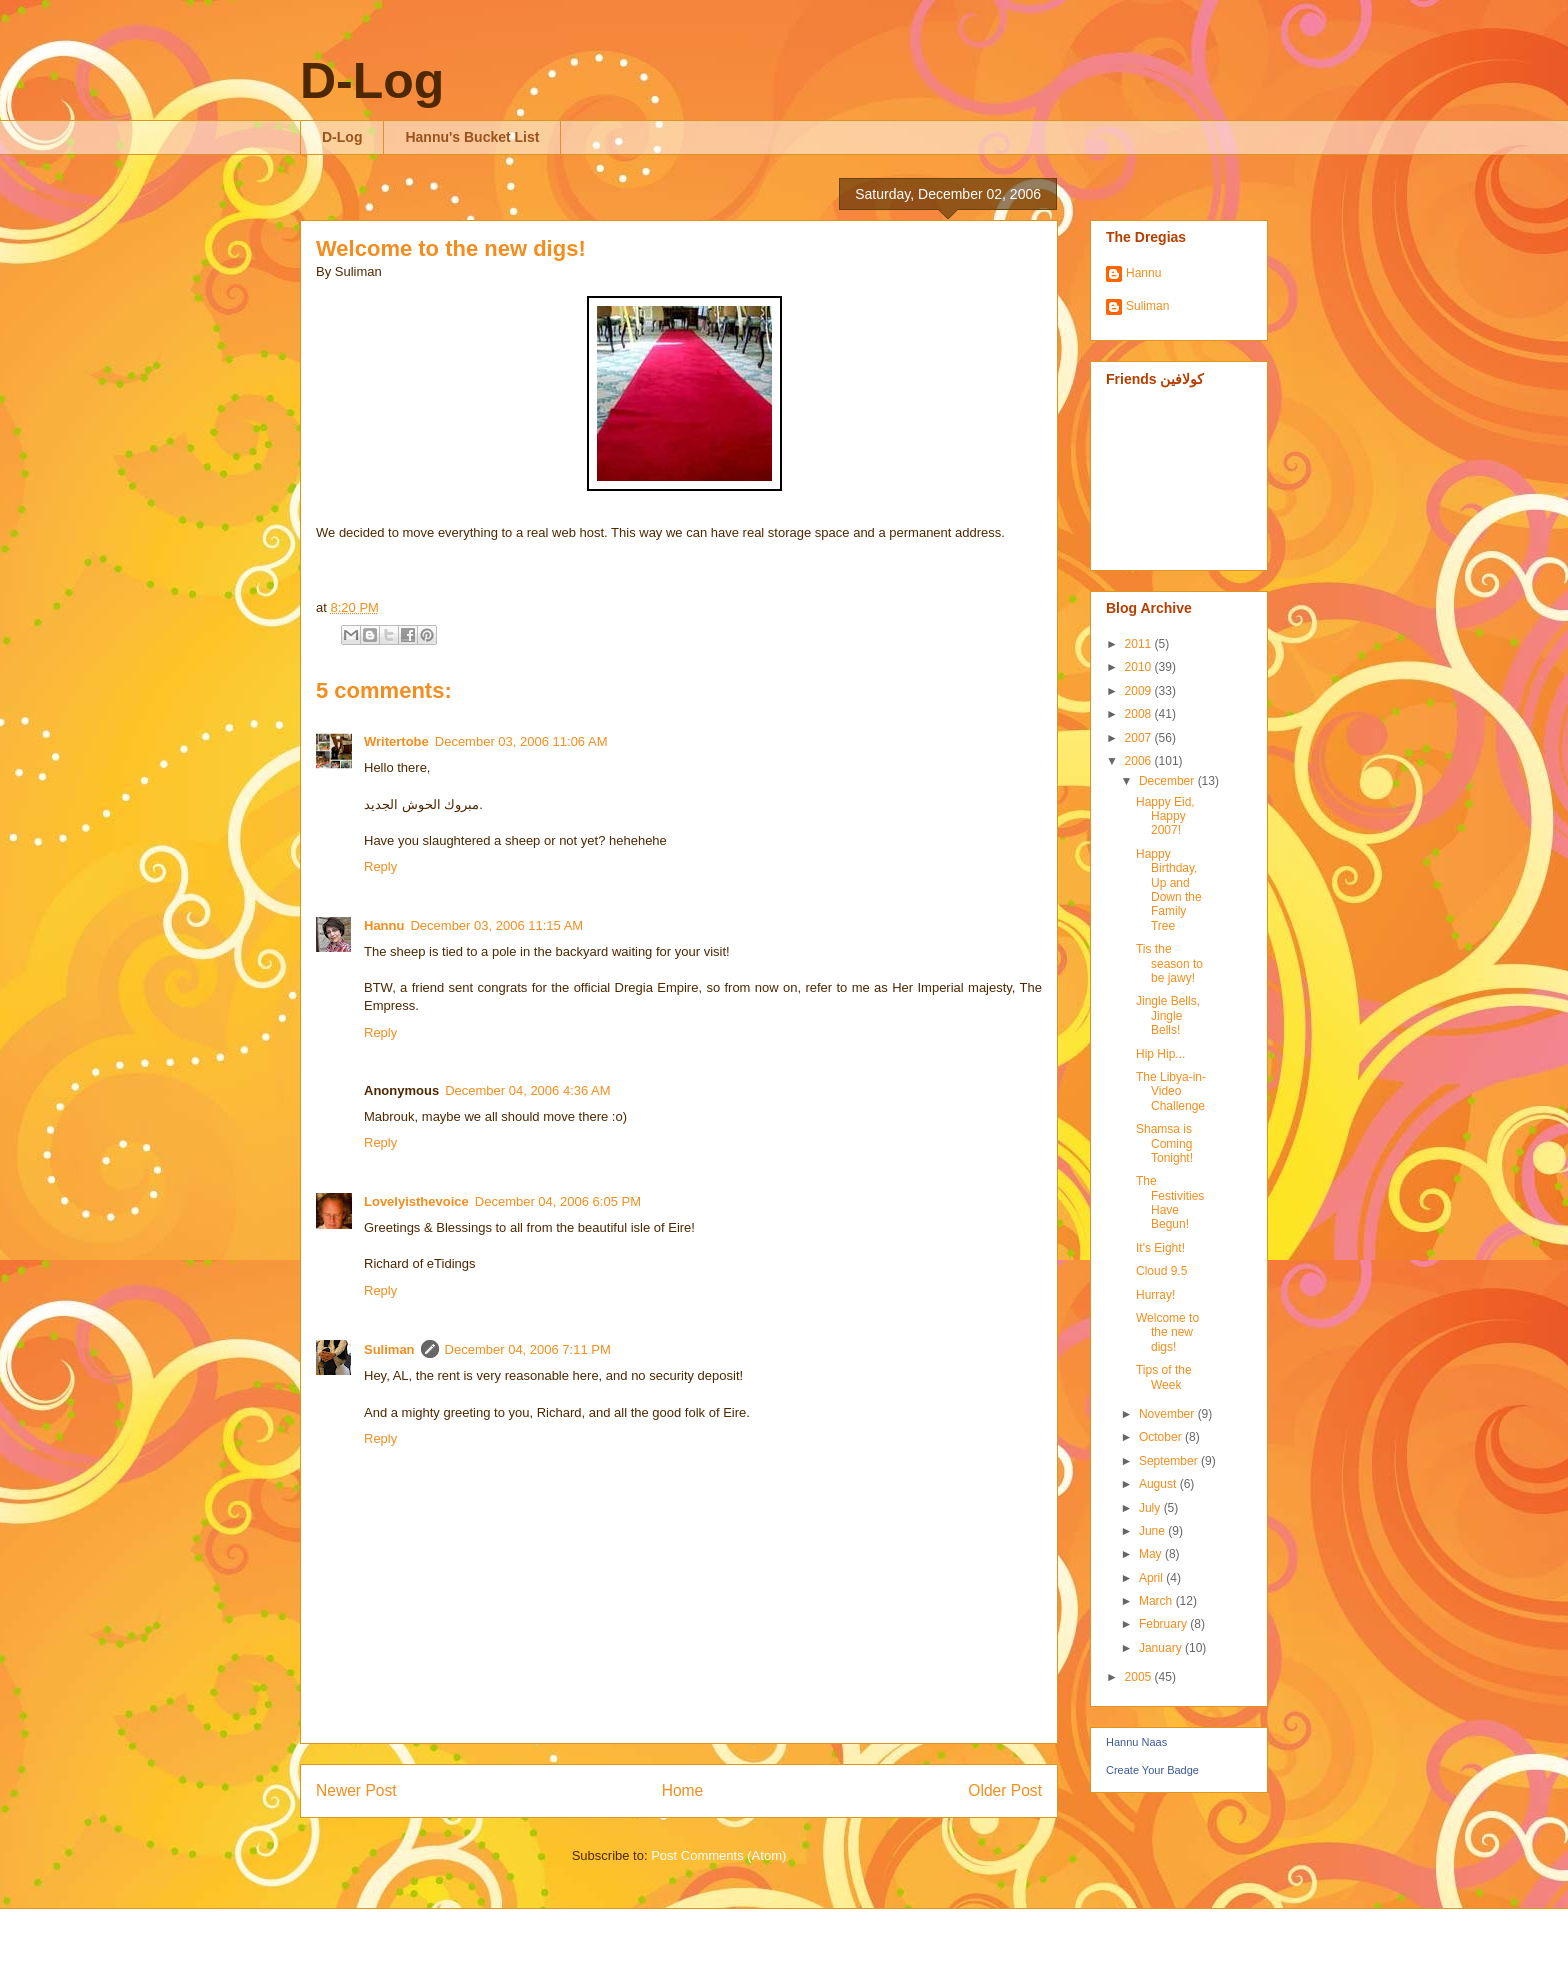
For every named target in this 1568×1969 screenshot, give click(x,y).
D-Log (372, 81)
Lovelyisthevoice (416, 1201)
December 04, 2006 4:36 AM (528, 1090)
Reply (380, 866)
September (1170, 1461)
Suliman (389, 1349)
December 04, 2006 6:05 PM (558, 1201)
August (1159, 1484)
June (1153, 1531)
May (1152, 1554)
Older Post (1005, 1790)
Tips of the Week (1164, 1377)
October (1162, 1437)
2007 (1140, 738)
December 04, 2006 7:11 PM (528, 1349)
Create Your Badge (1152, 1770)
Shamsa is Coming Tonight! (1164, 1143)
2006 (1140, 761)
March (1157, 1601)
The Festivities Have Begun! (1170, 1202)
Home (683, 1790)
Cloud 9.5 (1161, 1271)
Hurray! (1155, 1295)
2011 (1140, 644)
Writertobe (396, 741)
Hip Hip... (1160, 1054)
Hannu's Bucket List (472, 137)
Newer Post (356, 1790)
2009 (1140, 691)
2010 (1140, 667)
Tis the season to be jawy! (1169, 963)
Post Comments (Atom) (718, 1855)
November (1168, 1414)
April (1152, 1578)
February (1164, 1624)
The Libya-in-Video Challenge (1171, 1091)
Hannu (384, 925)
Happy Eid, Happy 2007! (1165, 816)
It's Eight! (1160, 1248)
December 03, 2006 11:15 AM (496, 925)
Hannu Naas (1136, 1742)
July (1151, 1508)
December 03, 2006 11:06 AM (521, 741)
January (1162, 1648)
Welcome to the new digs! (451, 248)
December (1168, 781)
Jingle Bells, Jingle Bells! (1168, 1015)
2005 (1140, 1677)
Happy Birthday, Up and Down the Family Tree (1169, 890)
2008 (1140, 714)
